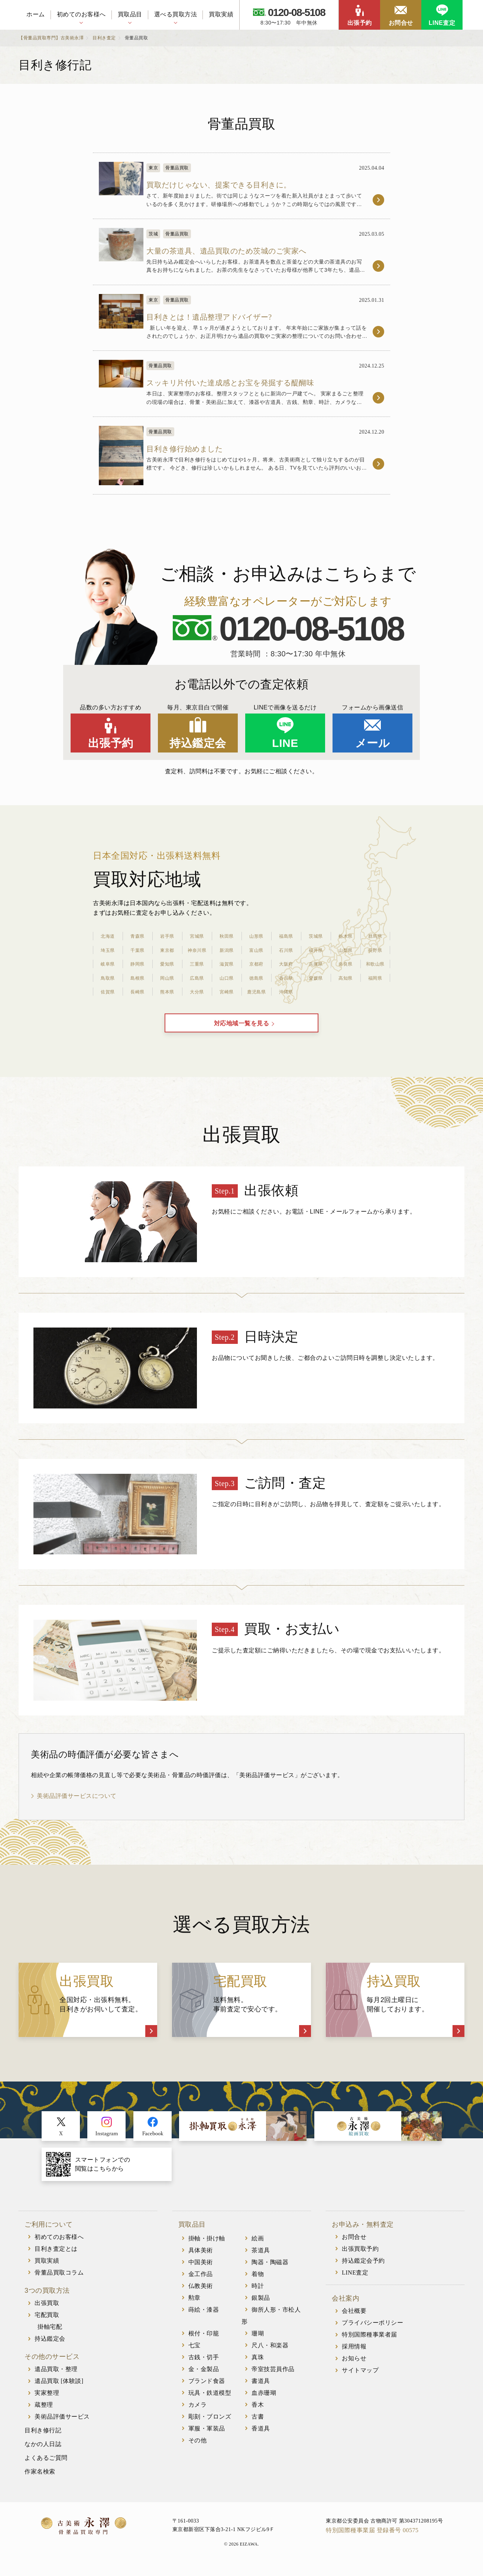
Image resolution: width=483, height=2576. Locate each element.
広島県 (197, 974)
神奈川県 (197, 946)
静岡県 (137, 960)
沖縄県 (286, 988)
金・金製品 (203, 2376)
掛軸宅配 (50, 2334)
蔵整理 (44, 2412)
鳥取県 (107, 974)
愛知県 (167, 960)
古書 (258, 2423)
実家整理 (47, 2400)
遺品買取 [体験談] (59, 2388)
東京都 (167, 946)
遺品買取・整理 (56, 2376)
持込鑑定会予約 (363, 2268)
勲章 (194, 2305)
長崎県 (137, 988)
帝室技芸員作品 (273, 2376)
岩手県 (167, 932)
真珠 (258, 2364)
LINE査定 (442, 23)
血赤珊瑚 (264, 2400)
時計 (258, 2293)
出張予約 (359, 23)
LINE (285, 739)
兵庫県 (316, 960)
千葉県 (137, 946)
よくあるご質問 (46, 2465)
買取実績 (221, 14)
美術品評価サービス (62, 2424)
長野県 (375, 946)
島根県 (137, 974)
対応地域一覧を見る (241, 1026)
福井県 (316, 946)
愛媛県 (316, 974)
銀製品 (261, 2305)
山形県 (256, 932)
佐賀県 (107, 988)
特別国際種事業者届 (369, 2342)
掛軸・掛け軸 (206, 2245)
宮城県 (197, 932)
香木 (258, 2412)
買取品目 (130, 14)
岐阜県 (107, 960)
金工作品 (200, 2281)
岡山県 (167, 974)
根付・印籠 (203, 2340)
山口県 (226, 974)
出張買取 (47, 2310)
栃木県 (345, 932)
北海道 (107, 932)
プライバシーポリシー (372, 2330)
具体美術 (200, 2257)
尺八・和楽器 (270, 2352)
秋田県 (226, 932)
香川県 (286, 974)
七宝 (194, 2352)
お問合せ (401, 23)
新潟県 (226, 946)
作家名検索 (40, 2479)
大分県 (197, 988)
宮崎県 (226, 988)
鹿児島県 (256, 988)
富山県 (256, 946)
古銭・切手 (203, 2364)
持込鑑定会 (197, 739)
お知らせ (354, 2366)
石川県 (286, 946)
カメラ (197, 2412)
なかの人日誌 (43, 2451)
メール (372, 739)
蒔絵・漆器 (203, 2317)
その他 (197, 2447)
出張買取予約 (360, 2256)
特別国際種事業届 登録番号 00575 (372, 2537)
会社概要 (354, 2318)
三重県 (197, 960)
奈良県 (345, 960)
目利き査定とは (56, 2256)
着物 (258, 2281)
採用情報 (354, 2354)
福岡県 (375, 974)
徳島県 (256, 974)
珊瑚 (258, 2340)
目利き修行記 (43, 2438)
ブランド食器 (206, 2388)
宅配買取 (47, 2322)
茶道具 (261, 2257)
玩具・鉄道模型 (209, 2400)
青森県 (137, 932)
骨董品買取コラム (59, 2280)
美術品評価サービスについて (77, 1803)
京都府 (256, 960)
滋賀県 (226, 960)
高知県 (345, 974)
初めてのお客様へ (81, 14)
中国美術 (200, 2269)
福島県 (286, 932)
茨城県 (316, 932)
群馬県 (375, 932)
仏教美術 (200, 2293)
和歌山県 (375, 960)
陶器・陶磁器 (270, 2269)
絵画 (258, 2245)
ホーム (35, 14)
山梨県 (345, 946)
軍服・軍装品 (206, 2435)
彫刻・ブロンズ (209, 2423)
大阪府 (286, 960)
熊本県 (167, 988)
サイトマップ (360, 2377)
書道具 (261, 2388)
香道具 (261, 2435)
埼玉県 (107, 946)
